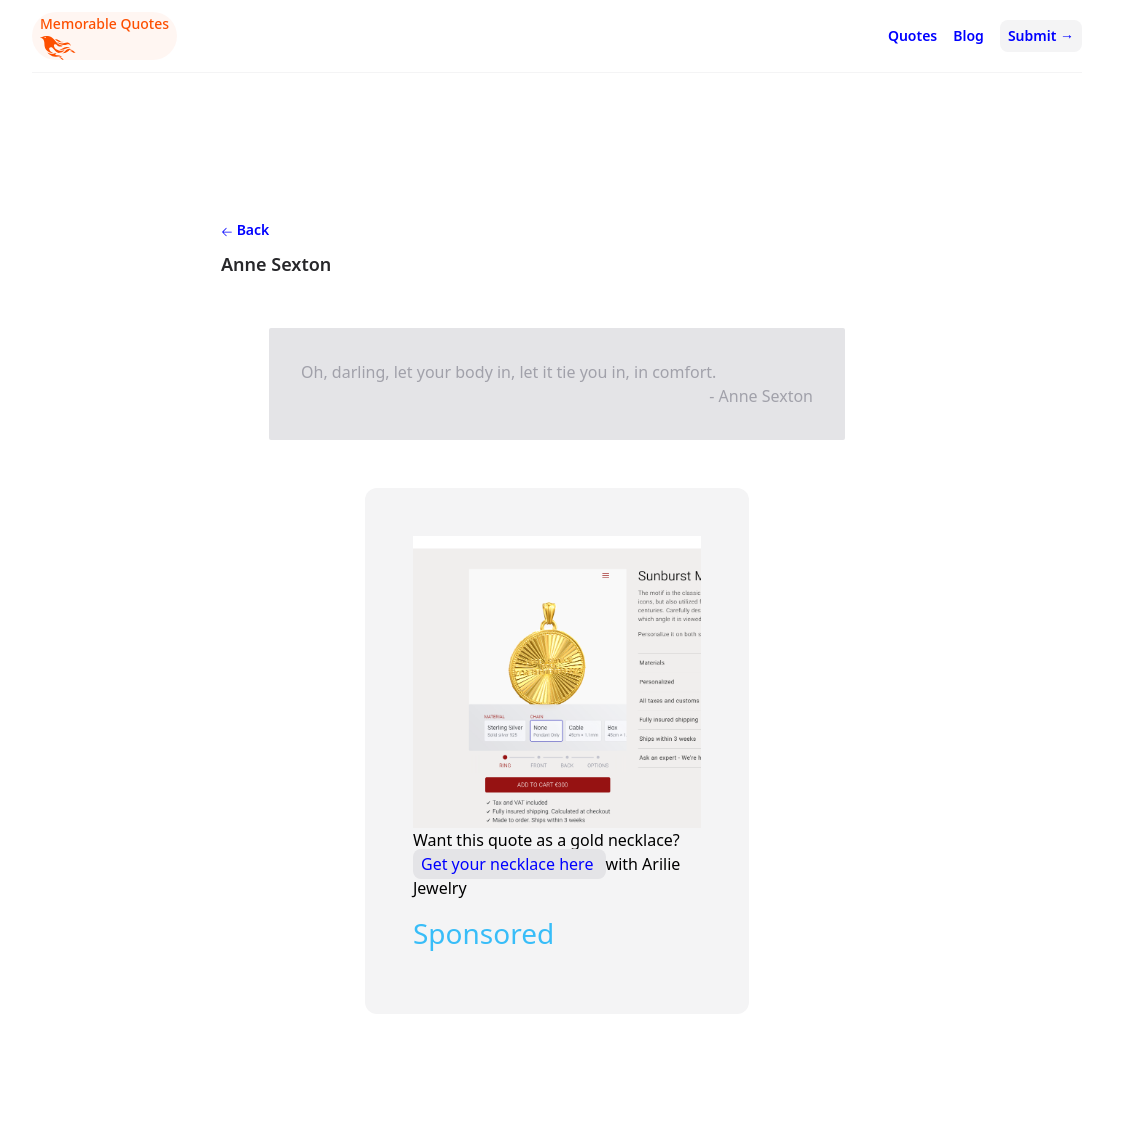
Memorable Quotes (104, 37)
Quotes (912, 35)
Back (245, 229)
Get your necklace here (509, 864)
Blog (968, 35)
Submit (1041, 35)
